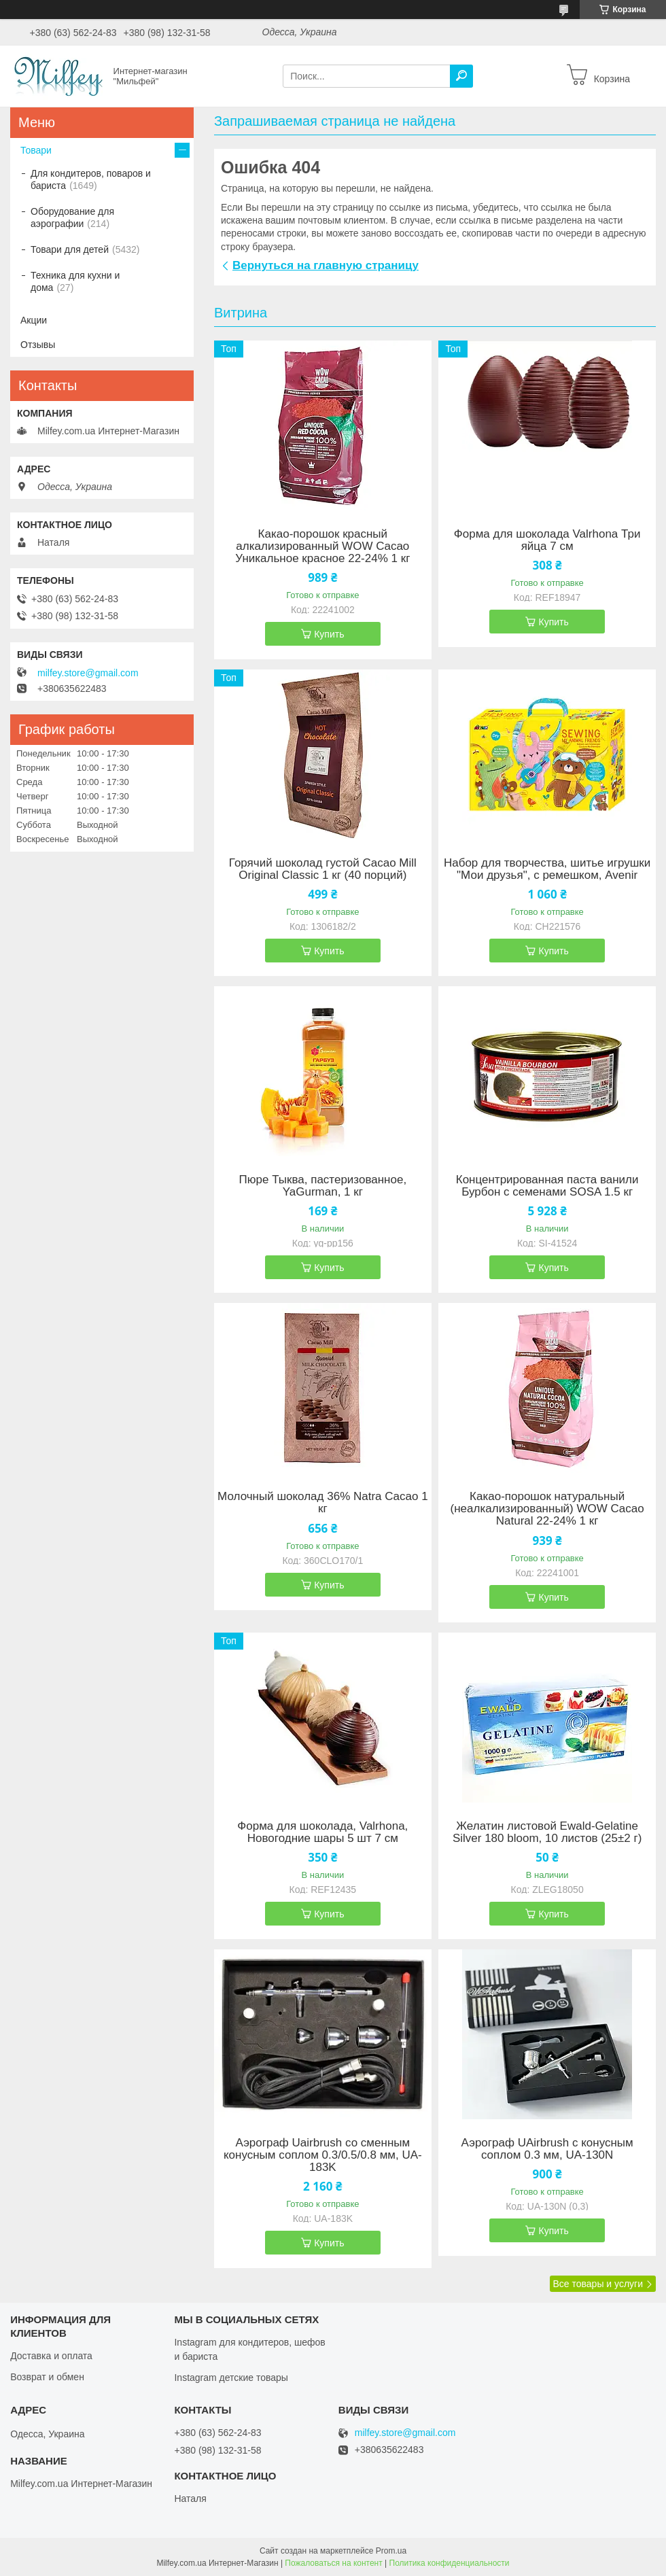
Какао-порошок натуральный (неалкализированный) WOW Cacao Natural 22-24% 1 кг (547, 1509)
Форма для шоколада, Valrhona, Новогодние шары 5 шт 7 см (322, 1832)
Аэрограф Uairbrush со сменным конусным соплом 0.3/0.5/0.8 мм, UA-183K (323, 2155)
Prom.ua (391, 2551)
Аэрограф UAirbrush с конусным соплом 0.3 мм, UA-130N (547, 2149)
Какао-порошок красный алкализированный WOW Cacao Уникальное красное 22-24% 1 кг (322, 546)
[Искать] (461, 76)
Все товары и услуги (598, 2283)
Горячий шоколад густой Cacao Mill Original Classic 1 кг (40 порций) (323, 869)
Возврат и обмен (47, 2376)
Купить (329, 634)
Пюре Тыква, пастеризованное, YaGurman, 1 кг (323, 1186)
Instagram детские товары (230, 2377)
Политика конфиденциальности (449, 2563)
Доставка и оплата (51, 2355)
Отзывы (37, 344)
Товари (36, 150)
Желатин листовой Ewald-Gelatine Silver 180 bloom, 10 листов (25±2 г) (547, 1832)
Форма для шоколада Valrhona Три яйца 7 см (547, 540)
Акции (33, 320)
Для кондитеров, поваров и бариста (91, 179)
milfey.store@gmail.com (88, 672)
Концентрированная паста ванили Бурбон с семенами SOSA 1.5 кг (547, 1186)
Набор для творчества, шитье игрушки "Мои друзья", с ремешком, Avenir (547, 869)
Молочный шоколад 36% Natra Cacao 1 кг (322, 1503)
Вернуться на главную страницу (325, 265)
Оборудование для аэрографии (72, 217)
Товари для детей (70, 249)
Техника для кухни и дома (75, 281)
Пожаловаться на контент (333, 2563)
